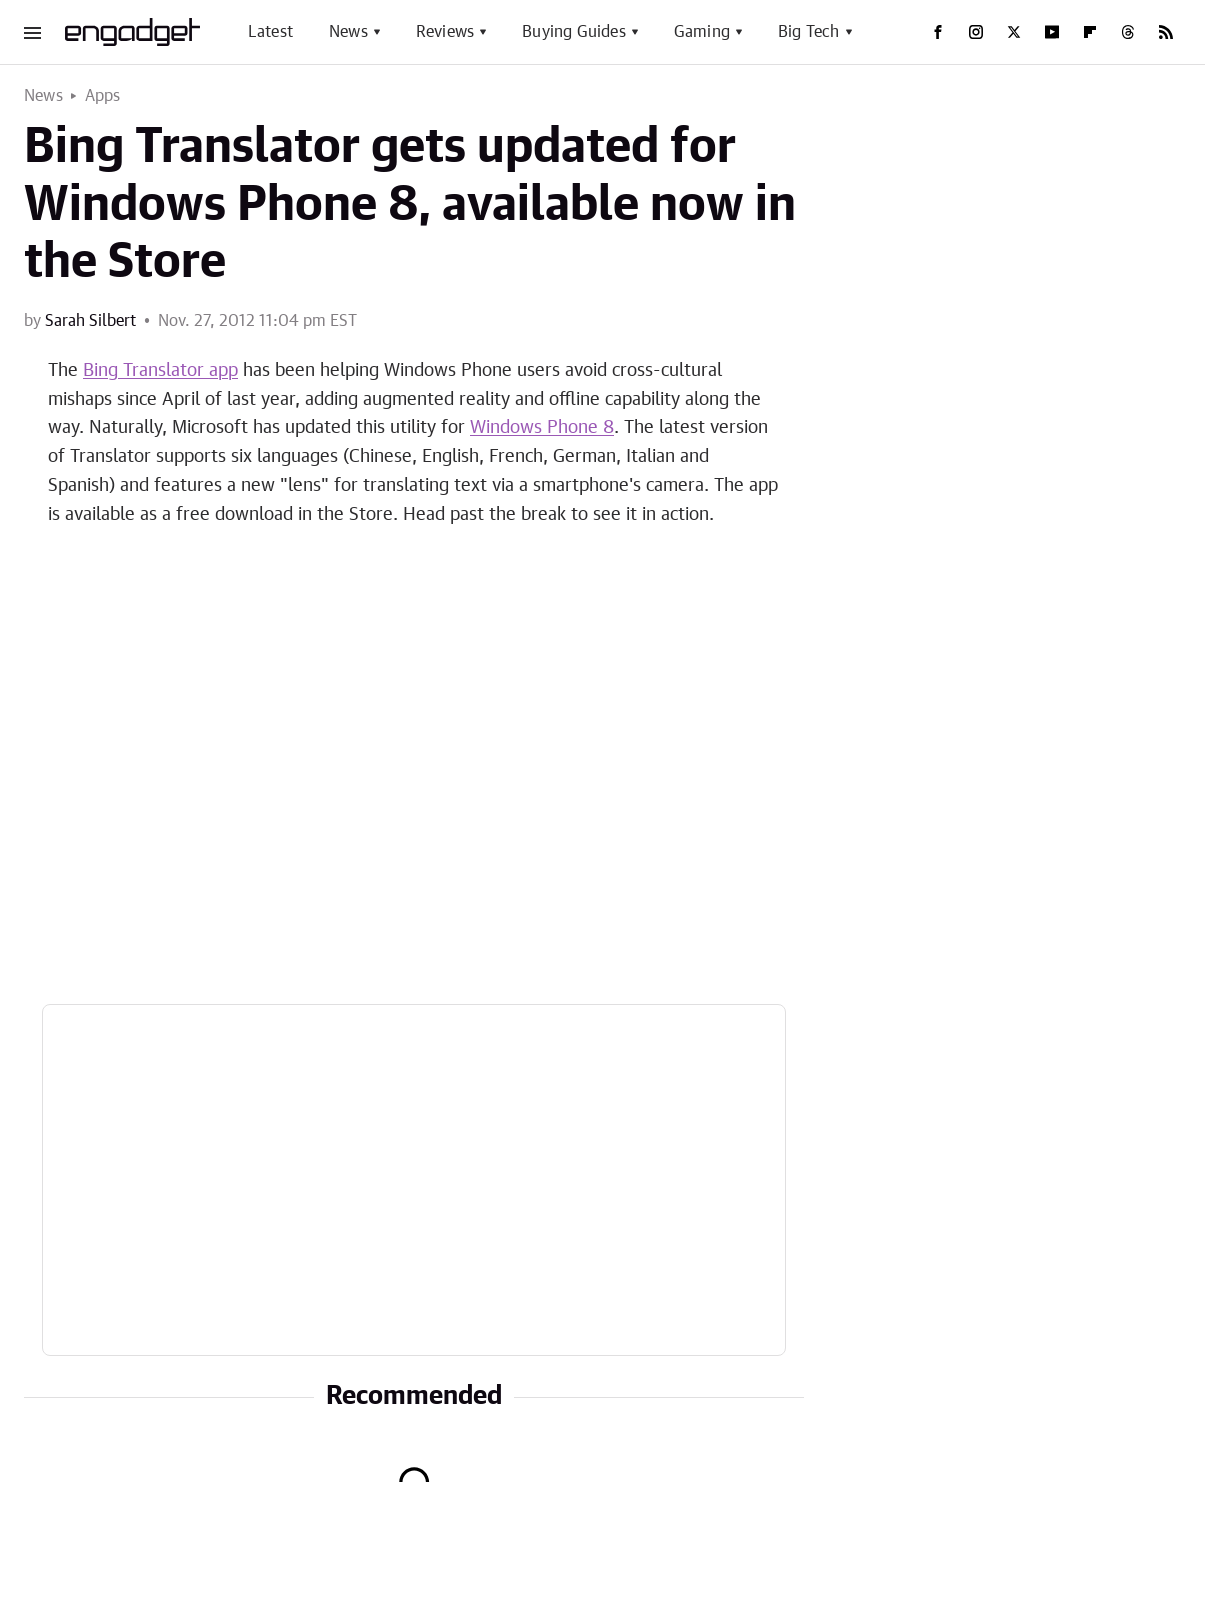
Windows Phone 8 (542, 428)
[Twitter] (1014, 32)
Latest (270, 32)
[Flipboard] (1090, 32)
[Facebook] (938, 32)
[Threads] (1128, 32)
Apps (103, 96)
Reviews (445, 32)
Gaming (702, 32)
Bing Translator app (160, 371)
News (348, 32)
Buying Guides (574, 32)
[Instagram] (976, 32)
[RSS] (1166, 32)
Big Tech (809, 32)
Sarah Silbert (90, 321)
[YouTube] (1052, 32)
